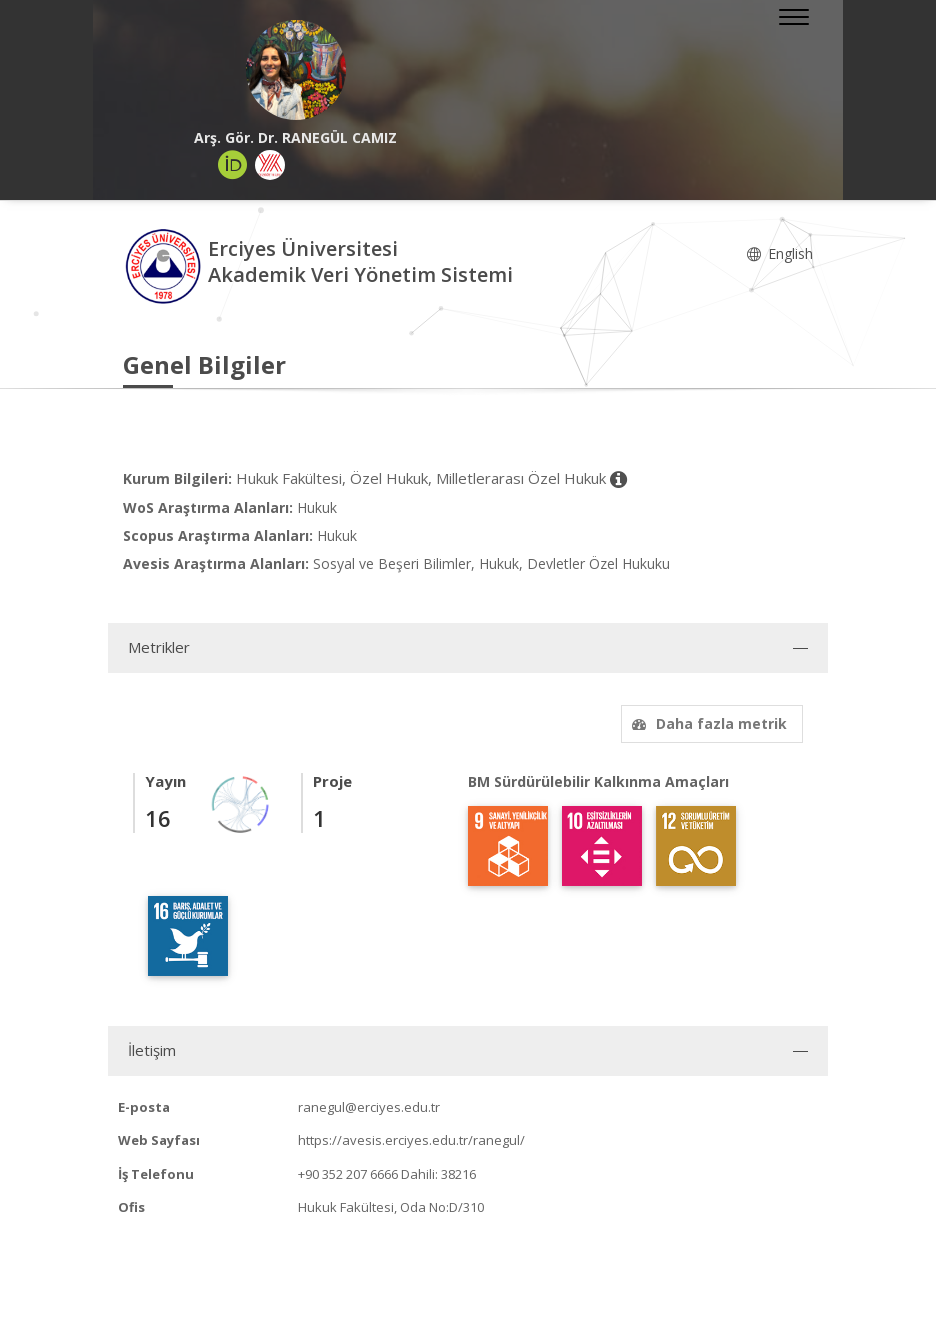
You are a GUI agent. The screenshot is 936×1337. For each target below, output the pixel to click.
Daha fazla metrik (707, 723)
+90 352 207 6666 (348, 1174)
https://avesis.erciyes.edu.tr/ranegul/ (411, 1140)
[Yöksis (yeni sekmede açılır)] (270, 165)
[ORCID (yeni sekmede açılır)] (233, 165)
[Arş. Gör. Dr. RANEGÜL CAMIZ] (295, 70)
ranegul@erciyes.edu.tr (369, 1107)
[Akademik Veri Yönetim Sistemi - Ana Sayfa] (165, 264)
